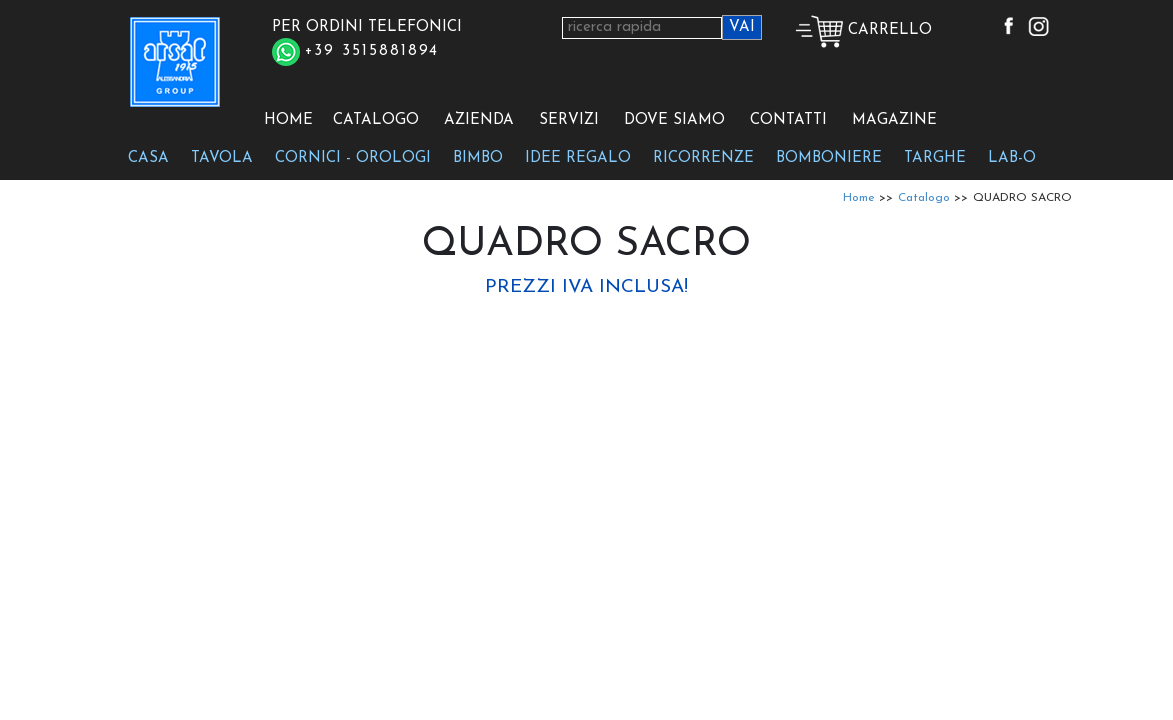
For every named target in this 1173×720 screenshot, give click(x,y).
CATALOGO (376, 120)
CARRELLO (863, 30)
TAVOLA (222, 158)
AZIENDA (479, 120)
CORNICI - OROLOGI (353, 158)
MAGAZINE (894, 120)
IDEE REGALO (578, 158)
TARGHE (935, 158)
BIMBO (478, 158)
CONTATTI (788, 120)
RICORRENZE (703, 158)
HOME (288, 120)
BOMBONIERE (829, 158)
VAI (742, 27)
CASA (148, 158)
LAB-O (1012, 158)
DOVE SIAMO (674, 120)
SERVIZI (569, 120)
